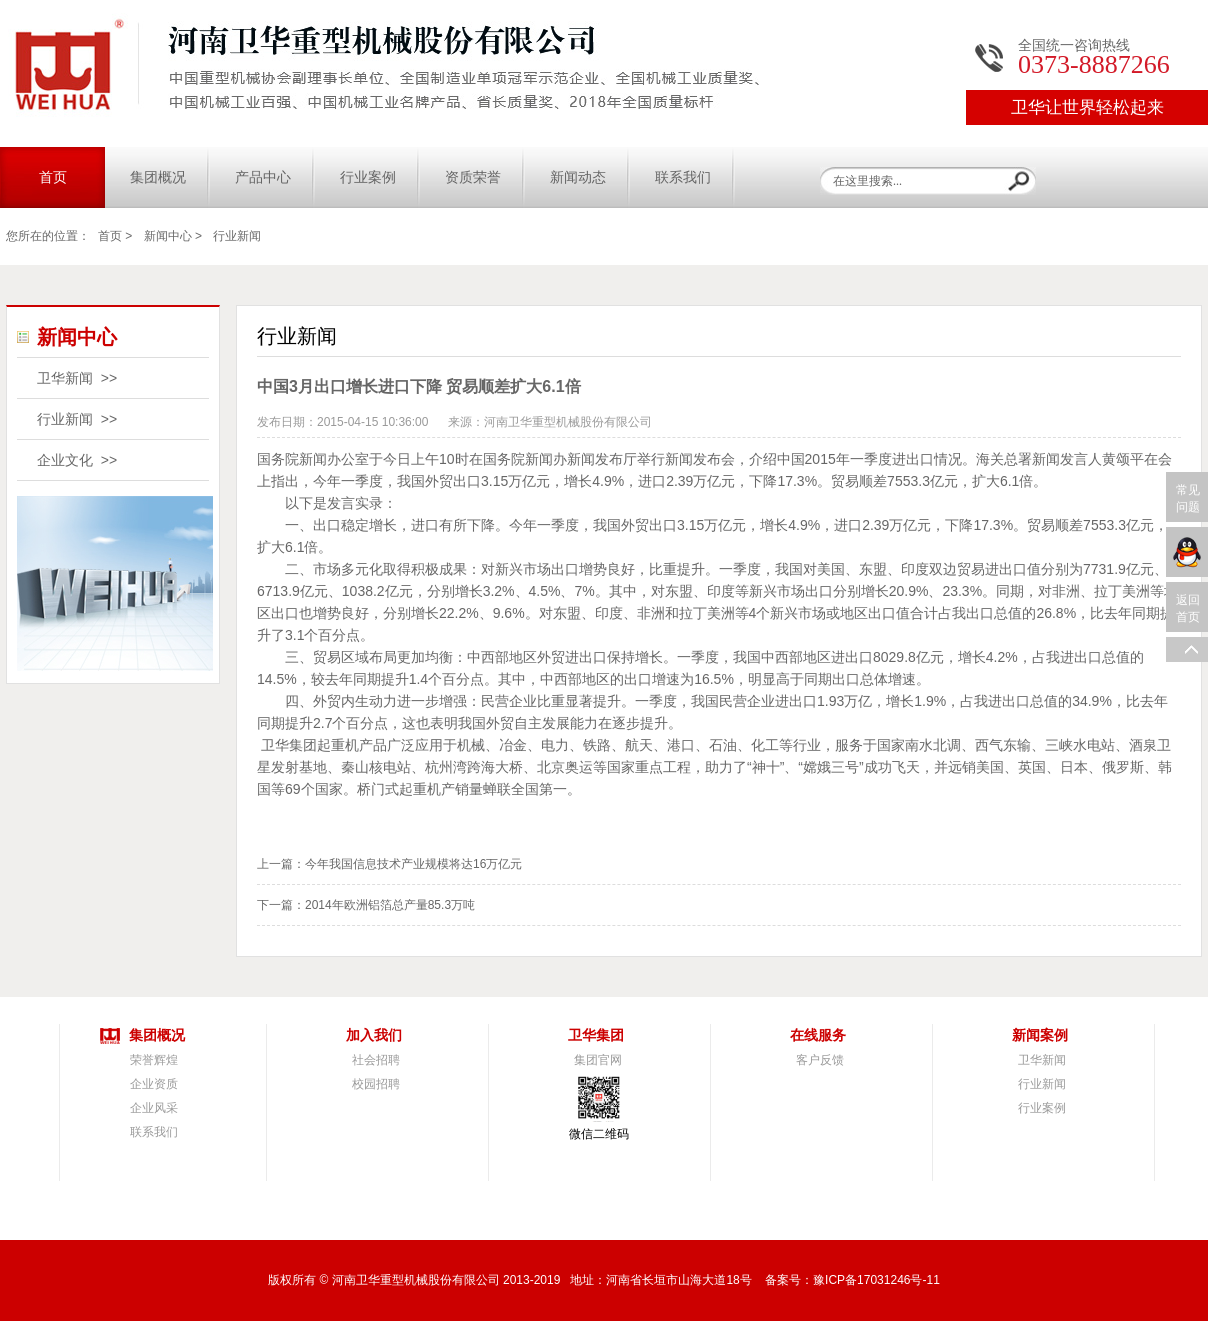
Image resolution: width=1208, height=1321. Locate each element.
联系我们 (683, 177)
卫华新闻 (1042, 1060)
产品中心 (263, 177)
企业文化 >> (77, 460)
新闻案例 (1040, 1035)
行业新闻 (237, 236)
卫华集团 (596, 1035)
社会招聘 (376, 1060)
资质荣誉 (473, 177)
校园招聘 (376, 1084)
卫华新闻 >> (77, 378)
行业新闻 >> (77, 419)
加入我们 (374, 1035)
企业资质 (154, 1084)
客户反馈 (820, 1060)
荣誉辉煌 (154, 1060)
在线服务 (818, 1035)
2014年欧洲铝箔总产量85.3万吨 (390, 905)
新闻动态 (578, 177)
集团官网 (598, 1060)
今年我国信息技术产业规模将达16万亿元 (413, 864)
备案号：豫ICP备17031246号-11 (852, 1280)
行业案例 (368, 177)
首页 (53, 177)
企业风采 (154, 1108)
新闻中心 (168, 236)
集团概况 (158, 177)
